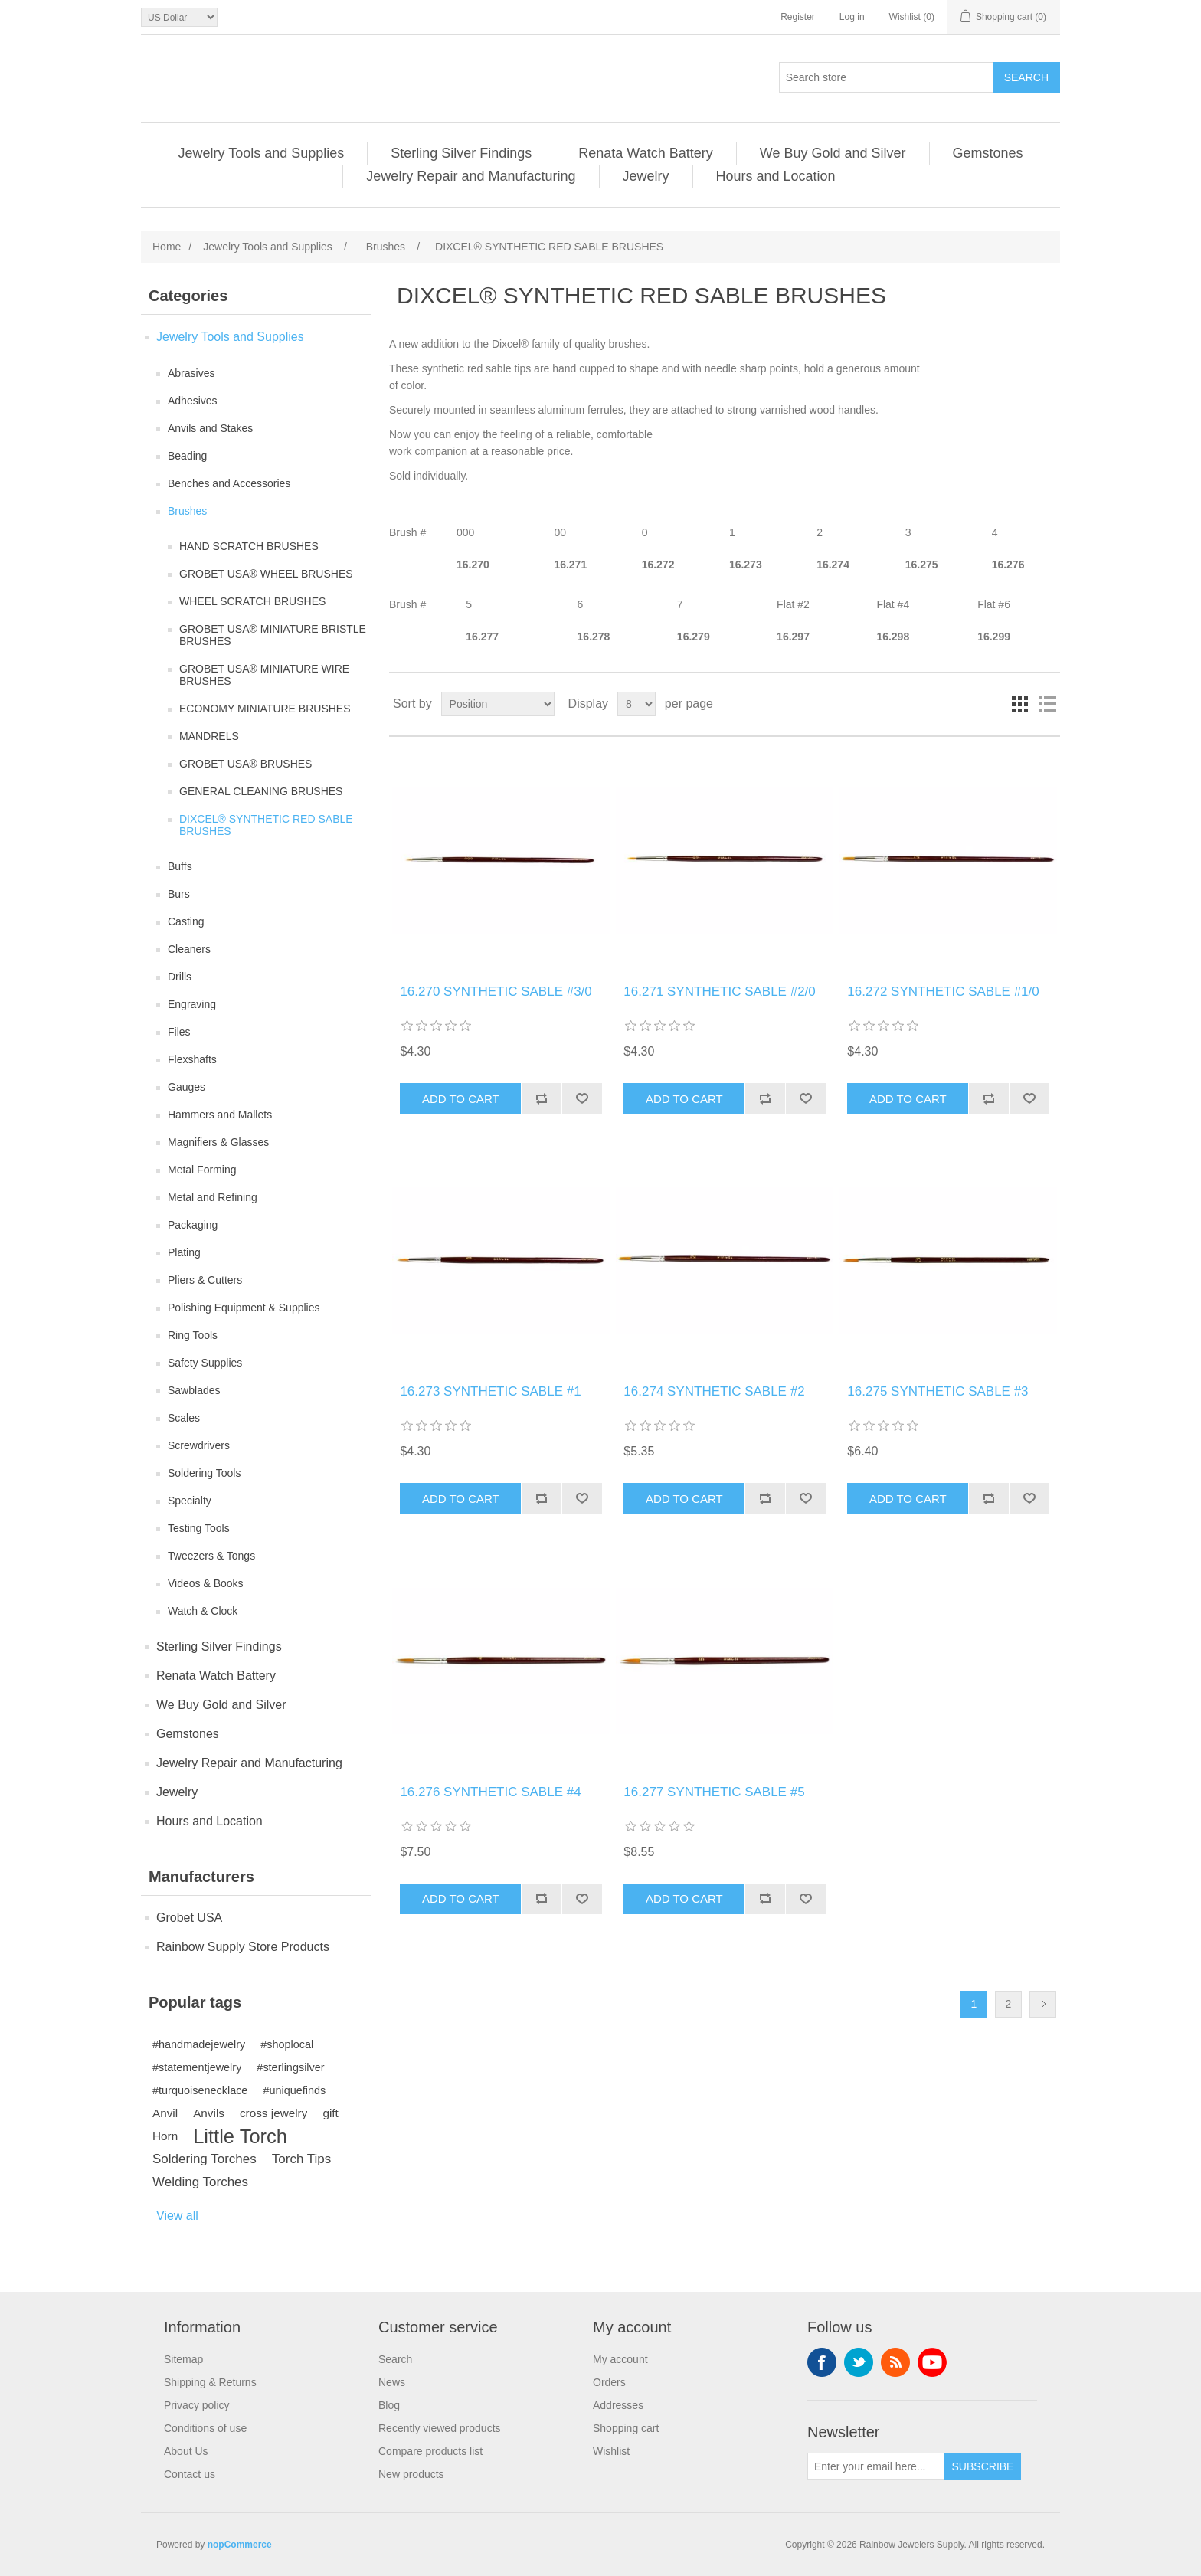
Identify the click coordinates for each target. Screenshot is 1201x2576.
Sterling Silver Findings (461, 153)
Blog (389, 2405)
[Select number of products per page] (636, 704)
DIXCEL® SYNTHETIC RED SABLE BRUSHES (266, 825)
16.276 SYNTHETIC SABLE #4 (490, 1792)
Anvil (165, 2112)
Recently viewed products (439, 2428)
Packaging (193, 1225)
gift (330, 2112)
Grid (1019, 704)
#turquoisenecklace (199, 2090)
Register (797, 16)
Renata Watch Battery (645, 153)
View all (177, 2215)
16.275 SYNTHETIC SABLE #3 (937, 1391)
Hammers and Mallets (220, 1114)
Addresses (618, 2405)
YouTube (932, 2362)
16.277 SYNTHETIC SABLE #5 (713, 1792)
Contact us (189, 2474)
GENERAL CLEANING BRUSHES (260, 791)
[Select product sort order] (498, 704)
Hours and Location (776, 176)
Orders (609, 2382)
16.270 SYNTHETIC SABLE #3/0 (495, 991)
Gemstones (988, 153)
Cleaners (189, 949)
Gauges (186, 1087)
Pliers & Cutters (205, 1280)
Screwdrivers (199, 1445)
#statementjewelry (196, 2067)
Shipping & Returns (210, 2382)
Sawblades (194, 1390)
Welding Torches (200, 2182)
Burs (179, 894)
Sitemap (183, 2359)
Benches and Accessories (229, 483)
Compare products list (430, 2451)
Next (1042, 2004)
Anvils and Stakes (210, 428)
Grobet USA (189, 1917)
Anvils (208, 2112)
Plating (184, 1252)
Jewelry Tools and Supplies (261, 153)
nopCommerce (240, 2544)
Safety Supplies (205, 1363)
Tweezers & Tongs (211, 1556)
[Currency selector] (179, 17)
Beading (187, 456)
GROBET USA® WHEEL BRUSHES (266, 574)
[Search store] (886, 77)
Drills (179, 977)
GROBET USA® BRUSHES (245, 764)
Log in (852, 16)
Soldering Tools (204, 1473)
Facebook (821, 2362)
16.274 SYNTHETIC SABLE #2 (713, 1391)
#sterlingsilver (290, 2067)
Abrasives (191, 373)
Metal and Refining (212, 1197)
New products (411, 2474)
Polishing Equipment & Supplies (243, 1307)
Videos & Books (206, 1583)
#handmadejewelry (198, 2044)
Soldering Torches (204, 2159)
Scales (184, 1418)
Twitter (858, 2362)
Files (179, 1032)
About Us (186, 2451)
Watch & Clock (202, 1611)
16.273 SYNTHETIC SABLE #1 (490, 1391)
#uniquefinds (294, 2090)
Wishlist (611, 2451)
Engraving (192, 1004)
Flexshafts (192, 1059)
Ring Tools (193, 1335)
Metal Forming (202, 1170)
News (391, 2382)
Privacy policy (197, 2405)
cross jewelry (273, 2112)
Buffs (180, 866)
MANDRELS (209, 736)
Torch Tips (301, 2159)
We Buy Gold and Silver (833, 153)
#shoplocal (286, 2044)
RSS (895, 2362)
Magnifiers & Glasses (218, 1142)
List (1047, 704)
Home (166, 247)
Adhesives (193, 400)
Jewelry (646, 176)
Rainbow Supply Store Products (242, 1946)
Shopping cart (626, 2428)
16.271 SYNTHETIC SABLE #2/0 (719, 991)
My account (620, 2359)
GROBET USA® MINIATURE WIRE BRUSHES (264, 675)
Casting (186, 921)
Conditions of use (205, 2428)
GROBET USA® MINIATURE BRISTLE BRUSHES (272, 635)
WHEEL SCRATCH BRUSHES (252, 601)
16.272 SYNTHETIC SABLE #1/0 (943, 991)
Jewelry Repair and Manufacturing (470, 176)
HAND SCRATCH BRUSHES (249, 546)
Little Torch (240, 2136)
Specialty (189, 1500)
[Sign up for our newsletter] (876, 2466)
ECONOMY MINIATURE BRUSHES (265, 708)
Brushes (187, 511)
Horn (165, 2135)
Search (395, 2359)
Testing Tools (199, 1528)
